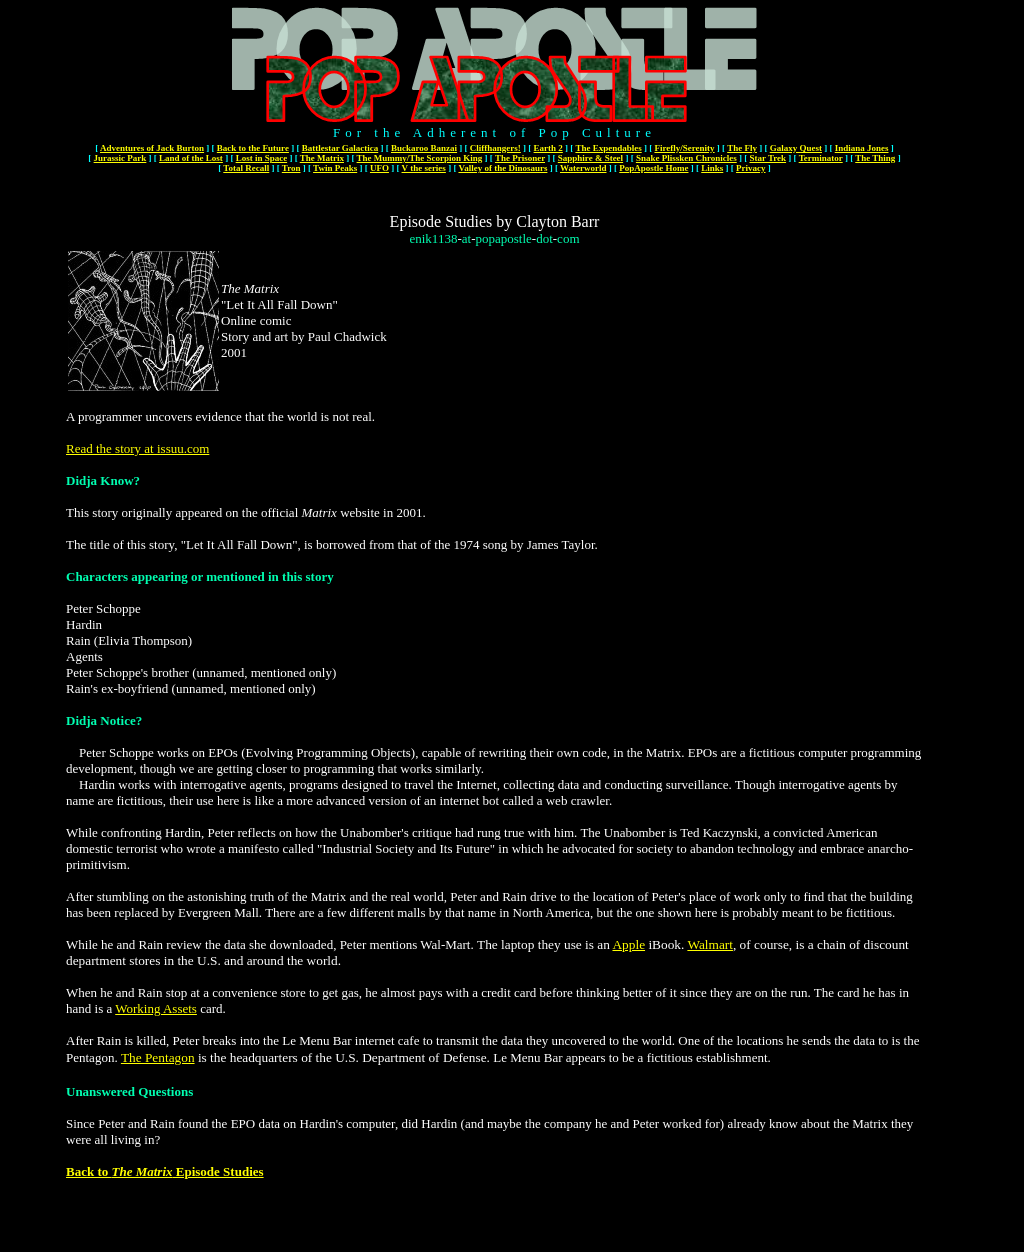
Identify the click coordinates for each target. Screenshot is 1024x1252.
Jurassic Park (120, 158)
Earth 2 (548, 148)
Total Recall (246, 168)
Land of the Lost (191, 158)
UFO (379, 168)
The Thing (875, 158)
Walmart (710, 944)
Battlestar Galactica (340, 148)
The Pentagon (158, 1057)
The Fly (742, 148)
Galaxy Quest (796, 148)
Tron (291, 168)
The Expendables (608, 148)
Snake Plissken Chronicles (686, 158)
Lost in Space (262, 158)
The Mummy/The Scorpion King (420, 158)
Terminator (821, 158)
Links (712, 168)
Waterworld (583, 168)
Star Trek (767, 158)
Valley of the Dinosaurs (502, 168)
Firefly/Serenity (684, 148)
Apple (628, 944)
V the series (424, 168)
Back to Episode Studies (165, 1171)
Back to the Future (253, 148)
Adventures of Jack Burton (152, 148)
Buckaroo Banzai (424, 148)
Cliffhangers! (495, 148)
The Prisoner (520, 158)
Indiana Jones (862, 148)
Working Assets (156, 1008)
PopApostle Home (653, 168)
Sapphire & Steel (590, 158)
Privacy (751, 168)
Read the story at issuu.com (137, 448)
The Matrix (322, 158)
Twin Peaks (335, 168)
